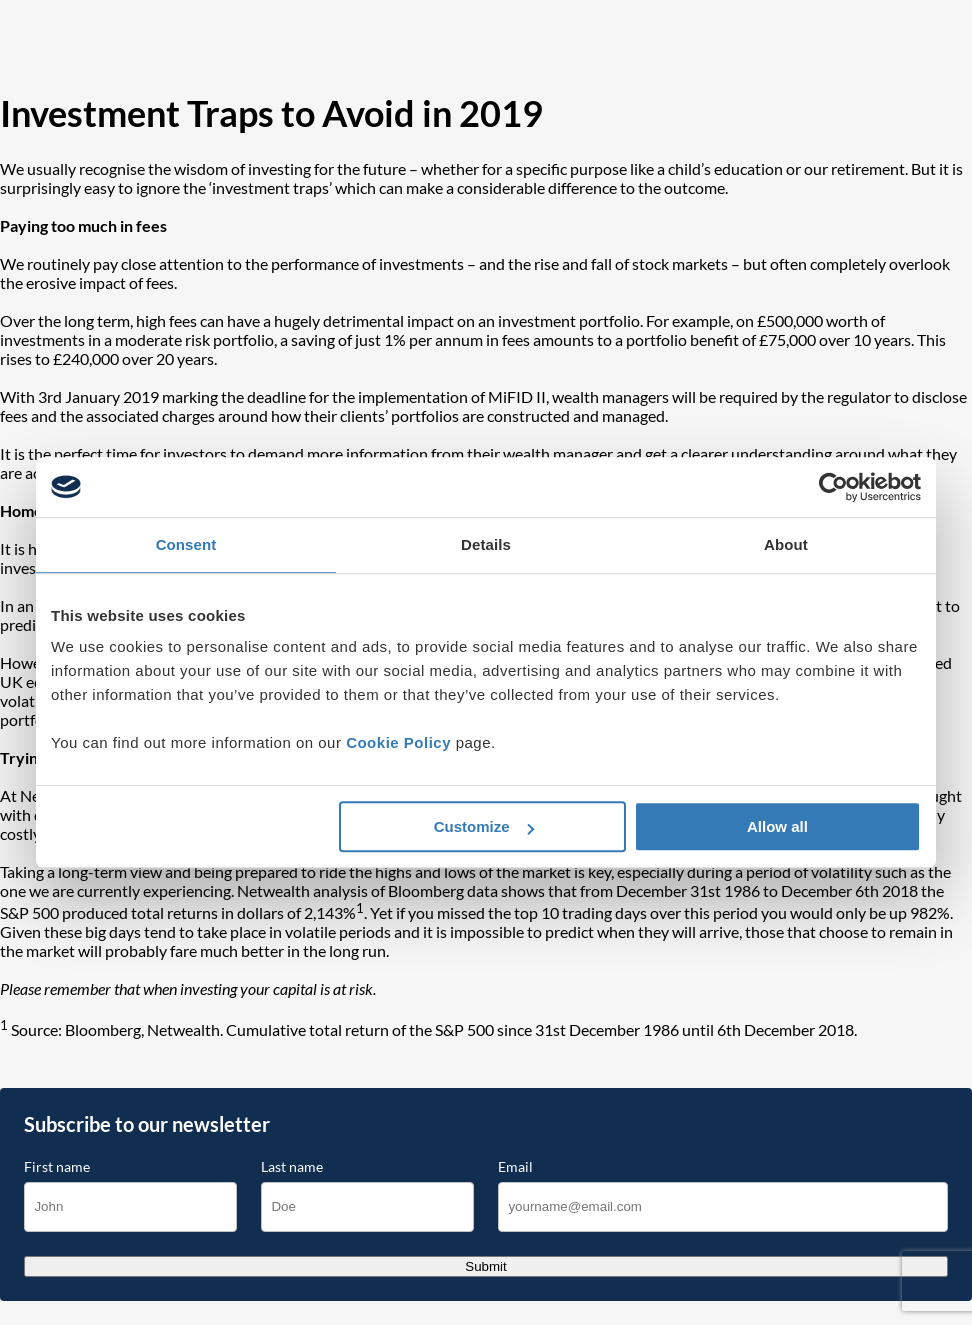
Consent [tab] (186, 544)
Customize (484, 826)
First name (57, 1167)
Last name (292, 1167)
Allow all (777, 826)
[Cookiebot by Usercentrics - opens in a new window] (833, 487)
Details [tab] (486, 544)
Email (515, 1167)
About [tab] (786, 544)
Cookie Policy (398, 742)
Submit (485, 1266)
